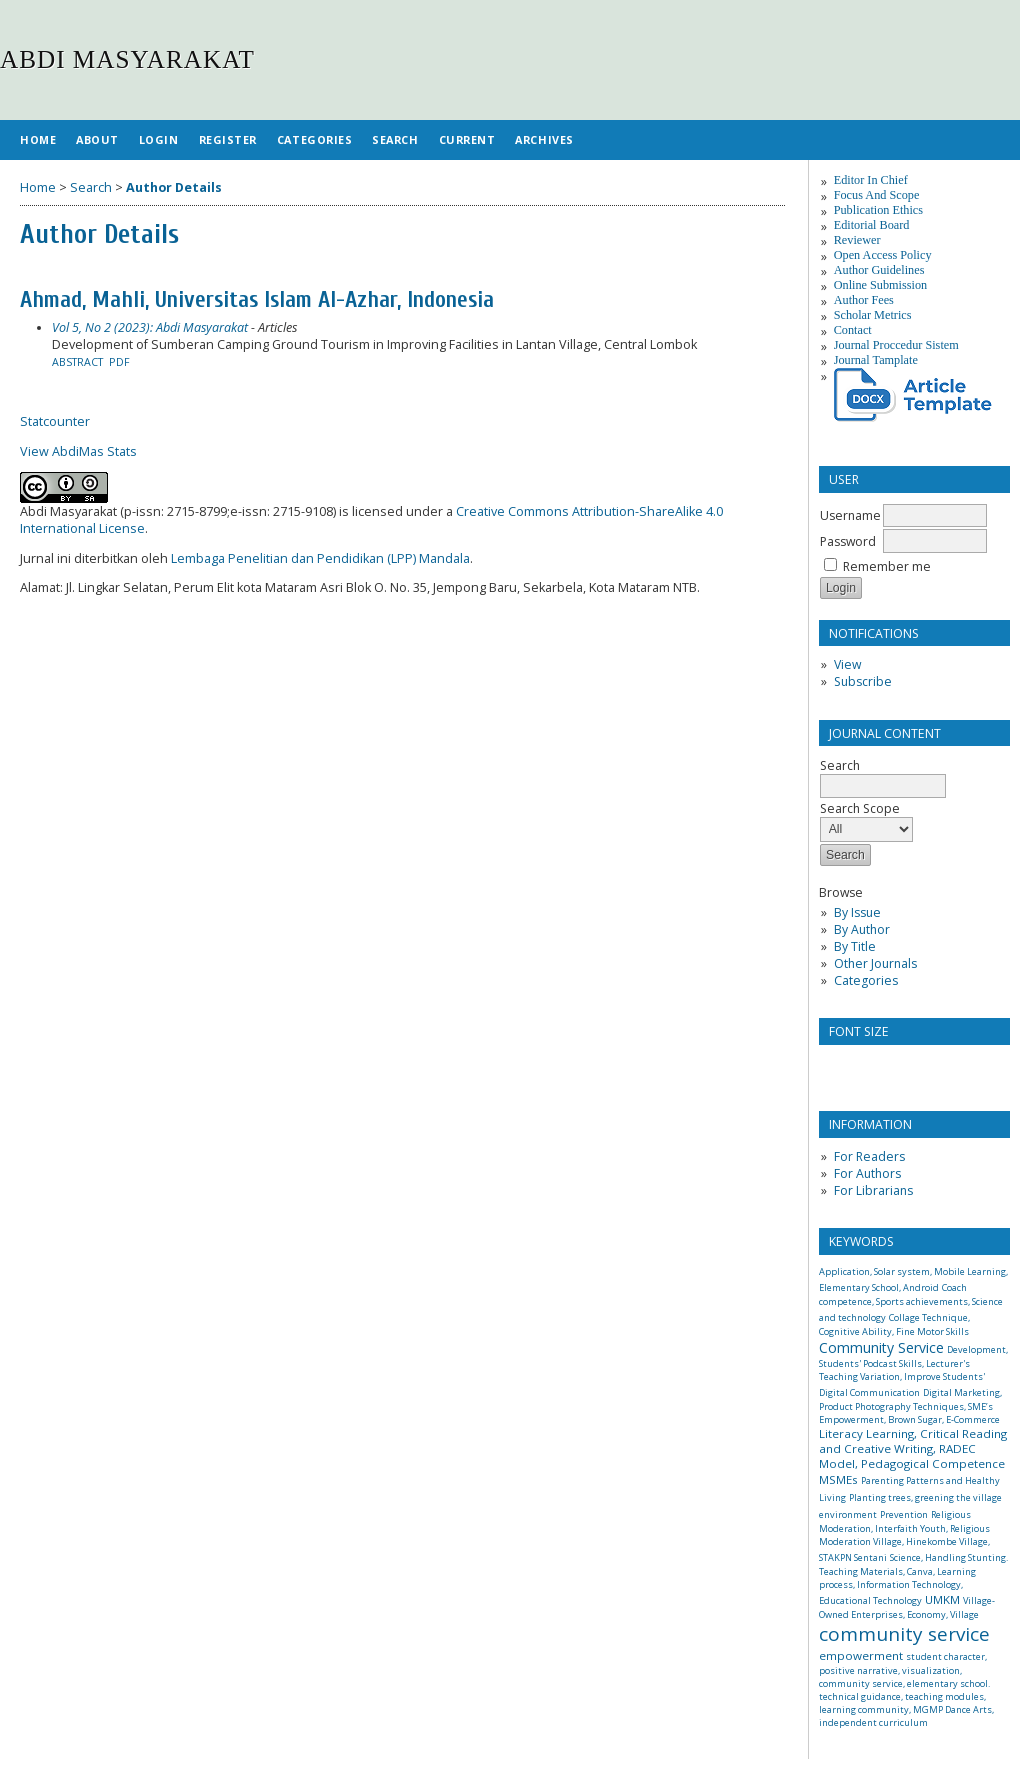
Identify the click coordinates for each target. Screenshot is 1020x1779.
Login (159, 139)
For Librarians (873, 1190)
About (97, 139)
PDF (119, 362)
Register (228, 139)
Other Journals (875, 963)
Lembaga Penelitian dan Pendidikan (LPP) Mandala (320, 558)
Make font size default (869, 1066)
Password (848, 541)
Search (395, 139)
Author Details (174, 187)
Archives (544, 139)
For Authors (867, 1173)
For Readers (869, 1156)
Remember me (887, 566)
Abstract (77, 362)
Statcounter (55, 421)
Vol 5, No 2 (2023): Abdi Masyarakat (150, 327)
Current (467, 139)
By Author (862, 929)
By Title (855, 946)
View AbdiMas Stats (78, 451)
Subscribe (863, 681)
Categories (866, 980)
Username (850, 515)
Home (38, 139)
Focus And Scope (877, 195)
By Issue (857, 912)
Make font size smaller (837, 1066)
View (847, 664)
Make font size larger (901, 1066)
